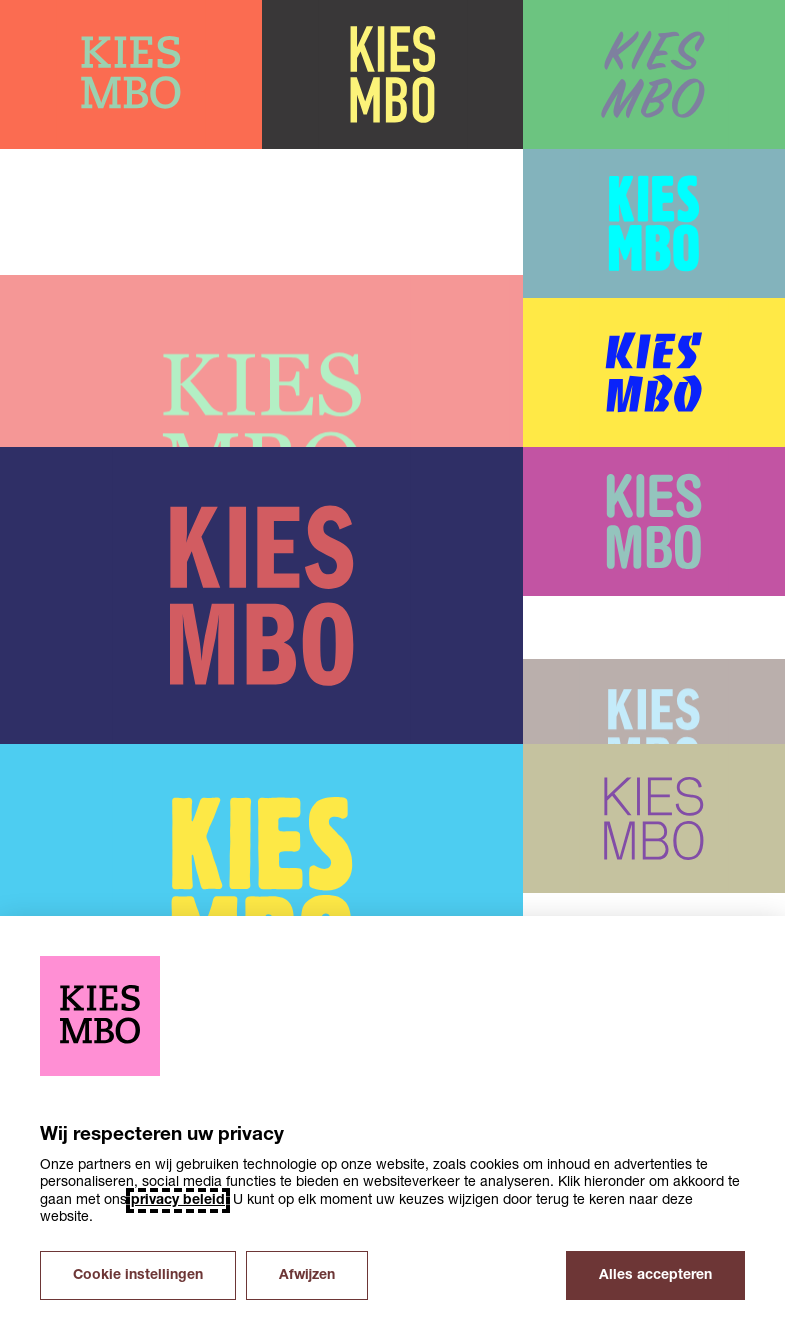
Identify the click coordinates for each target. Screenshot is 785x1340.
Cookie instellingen (138, 1275)
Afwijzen (307, 1275)
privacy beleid (178, 1200)
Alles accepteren (655, 1275)
